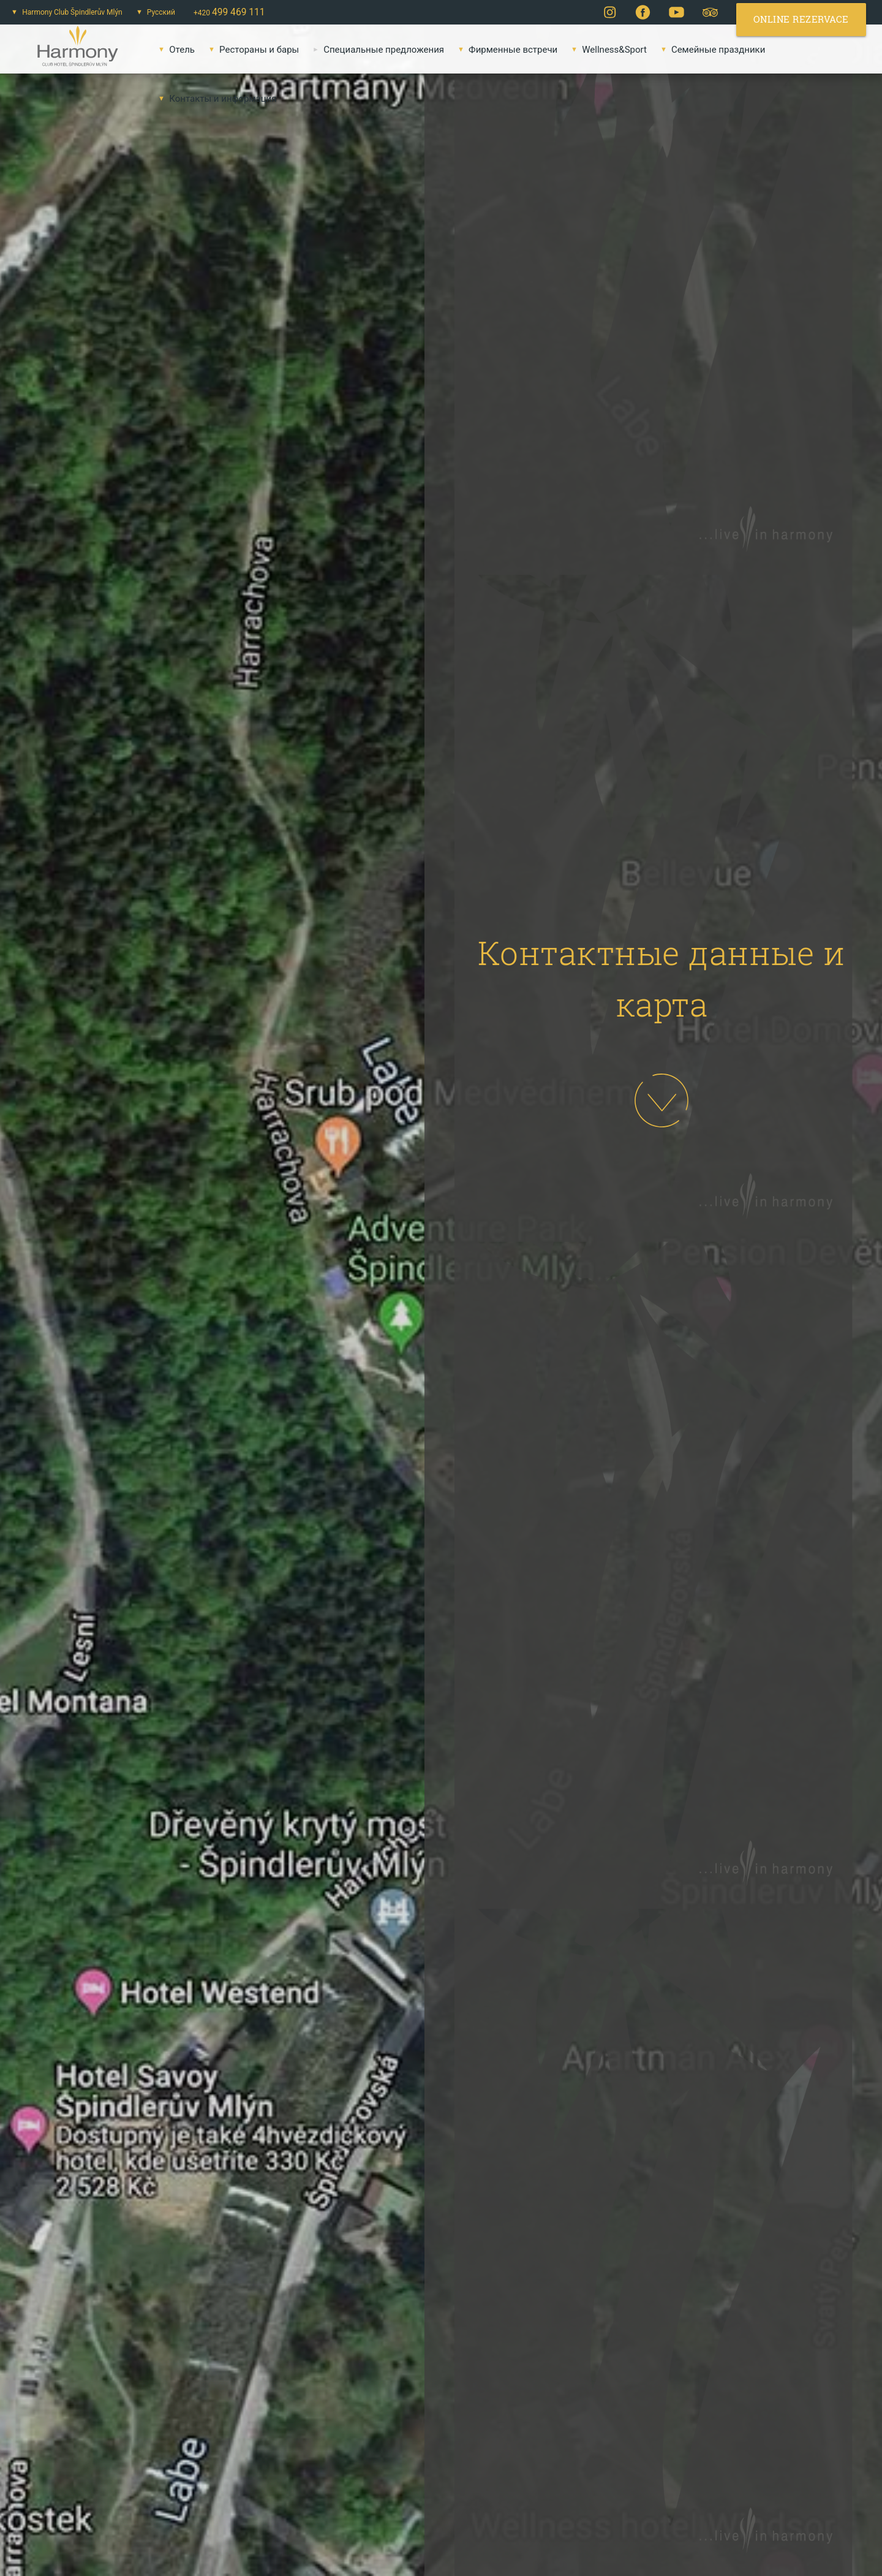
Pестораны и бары (251, 49)
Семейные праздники (710, 49)
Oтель (174, 49)
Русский (153, 12)
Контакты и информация (215, 98)
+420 (229, 12)
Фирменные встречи (505, 49)
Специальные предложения (376, 49)
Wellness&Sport (607, 49)
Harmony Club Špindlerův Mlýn (65, 12)
